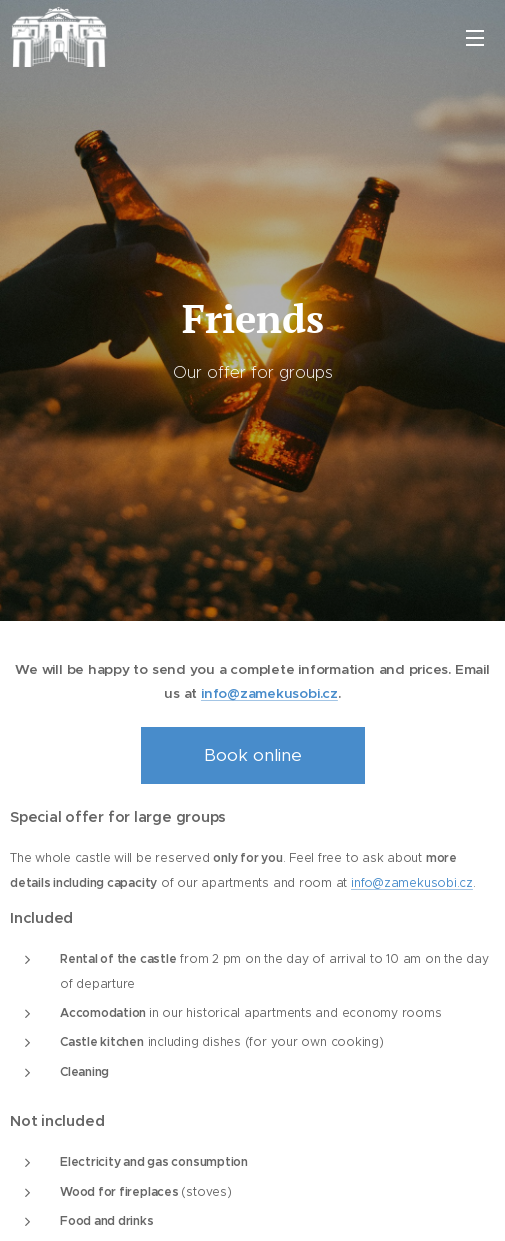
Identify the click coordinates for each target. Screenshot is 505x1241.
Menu (475, 38)
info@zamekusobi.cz (269, 693)
